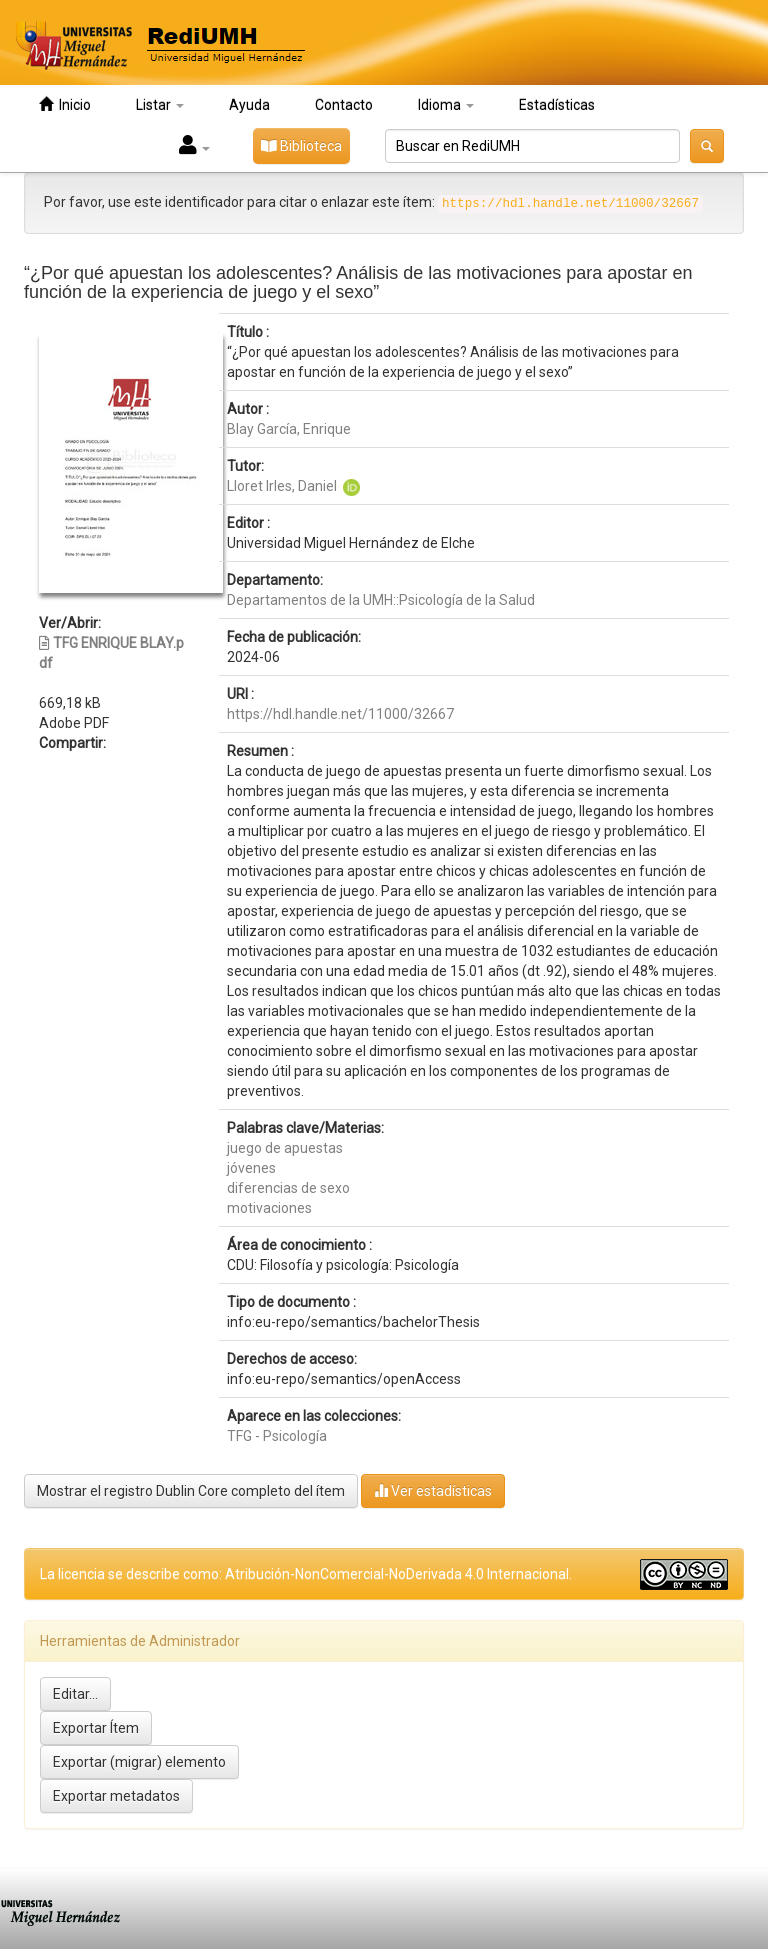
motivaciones (269, 1208)
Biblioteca (301, 146)
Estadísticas (557, 105)
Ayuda (249, 105)
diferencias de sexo (288, 1188)
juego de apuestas (285, 1148)
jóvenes (251, 1168)
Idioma (446, 105)
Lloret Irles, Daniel (282, 486)
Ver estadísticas (433, 1490)
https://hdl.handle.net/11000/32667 (340, 714)
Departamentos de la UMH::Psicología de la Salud (381, 600)
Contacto (344, 105)
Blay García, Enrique (289, 429)
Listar (160, 105)
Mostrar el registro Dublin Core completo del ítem (191, 1491)
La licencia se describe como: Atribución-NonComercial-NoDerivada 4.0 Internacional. (306, 1574)
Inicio (65, 104)
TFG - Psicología (277, 1436)
